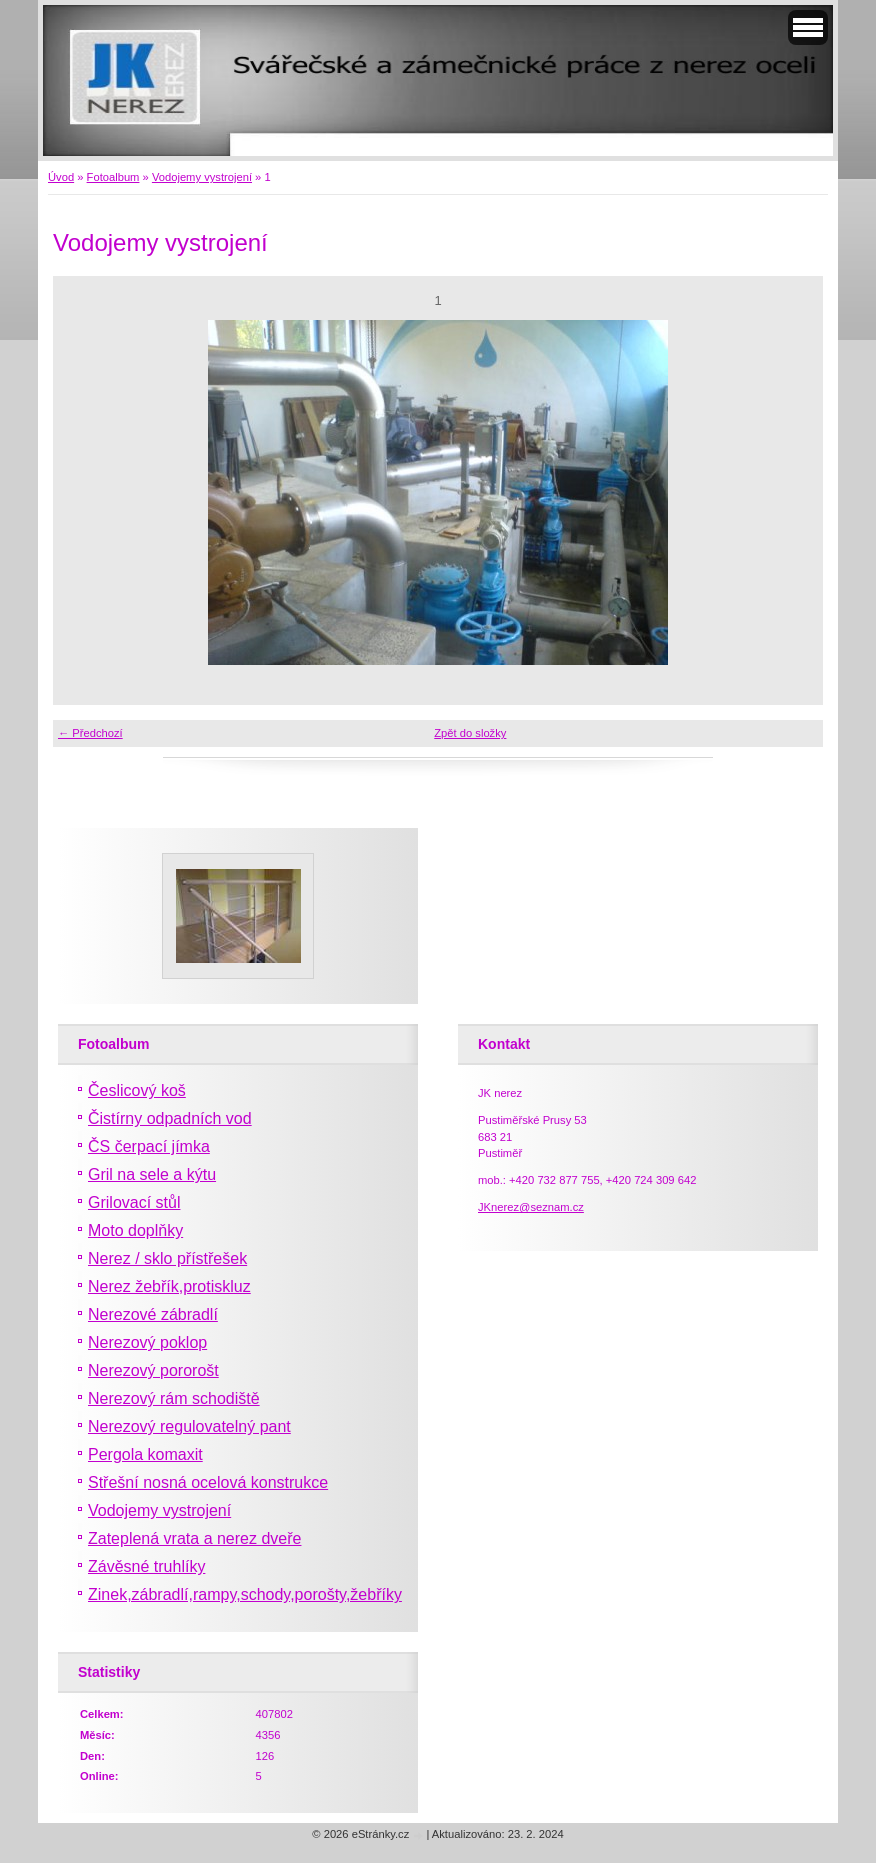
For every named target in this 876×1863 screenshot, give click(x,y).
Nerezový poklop (147, 1342)
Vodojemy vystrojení (202, 177)
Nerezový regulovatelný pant (189, 1426)
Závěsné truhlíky (146, 1566)
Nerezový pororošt (153, 1370)
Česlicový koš (137, 1090)
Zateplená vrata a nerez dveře (194, 1538)
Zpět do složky (470, 733)
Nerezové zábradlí (153, 1314)
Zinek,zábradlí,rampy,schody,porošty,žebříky (245, 1594)
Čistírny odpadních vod (170, 1118)
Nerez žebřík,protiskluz (169, 1286)
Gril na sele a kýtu (152, 1174)
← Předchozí (90, 733)
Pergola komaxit (145, 1454)
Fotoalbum (113, 177)
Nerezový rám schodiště (174, 1398)
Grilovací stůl (134, 1202)
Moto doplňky (135, 1230)
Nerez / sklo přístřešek (167, 1258)
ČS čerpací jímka (149, 1146)
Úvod (61, 177)
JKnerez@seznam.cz (531, 1207)
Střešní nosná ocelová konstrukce (208, 1482)
